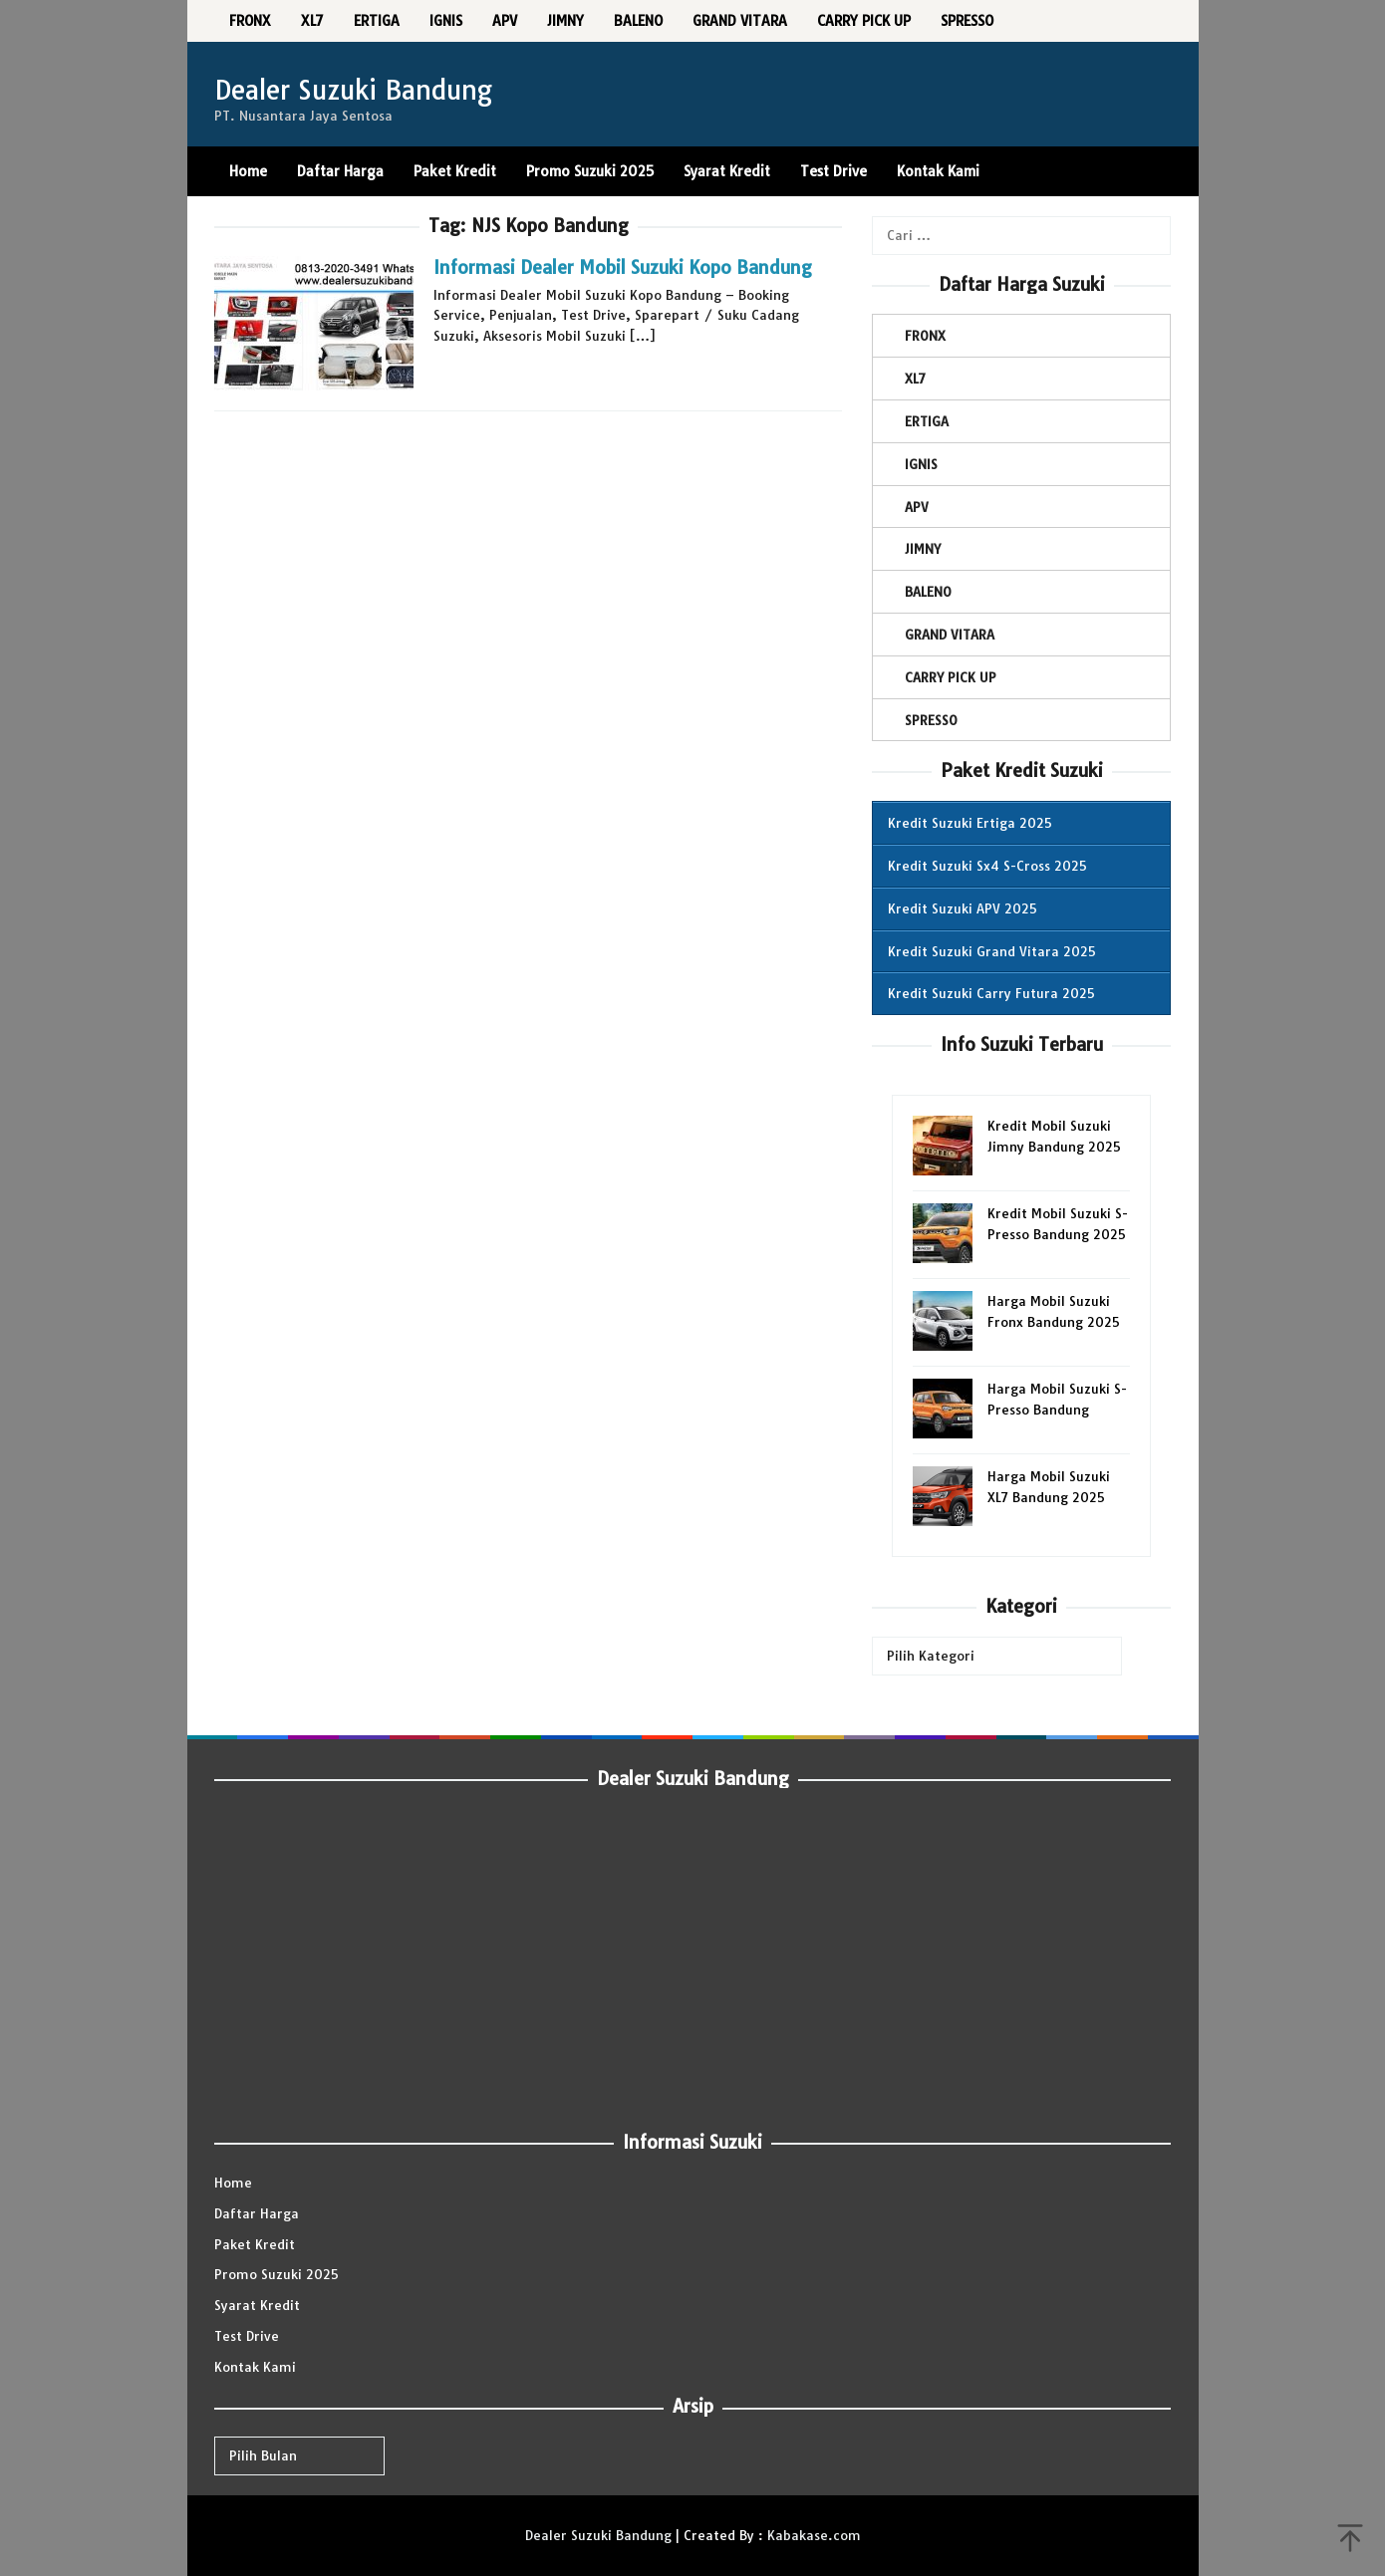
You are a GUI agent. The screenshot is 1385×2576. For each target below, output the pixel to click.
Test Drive (246, 2336)
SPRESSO (931, 720)
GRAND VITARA (949, 635)
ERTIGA (927, 421)
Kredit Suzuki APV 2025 (962, 908)
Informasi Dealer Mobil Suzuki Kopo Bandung (622, 267)
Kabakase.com (814, 2535)
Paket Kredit (254, 2244)
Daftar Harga (256, 2213)
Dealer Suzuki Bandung (353, 90)
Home (233, 2182)
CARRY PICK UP (950, 677)
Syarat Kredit (257, 2305)
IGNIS (921, 464)
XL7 (915, 378)
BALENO (928, 592)
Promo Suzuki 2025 (276, 2274)
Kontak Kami (255, 2367)
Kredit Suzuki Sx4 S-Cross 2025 (987, 866)
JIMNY (923, 549)
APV (917, 507)
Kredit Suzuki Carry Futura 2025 (991, 993)
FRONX (925, 336)
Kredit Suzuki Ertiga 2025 (970, 823)
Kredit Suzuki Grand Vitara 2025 (992, 951)
